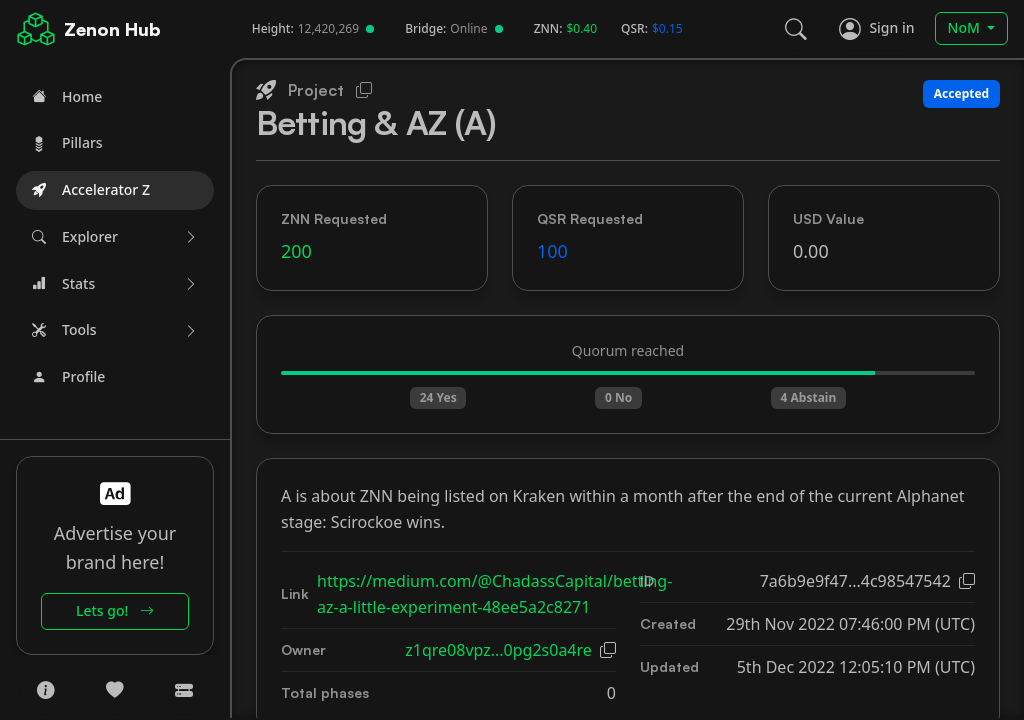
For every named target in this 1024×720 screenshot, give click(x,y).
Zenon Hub (112, 29)
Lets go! (115, 610)
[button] (115, 237)
